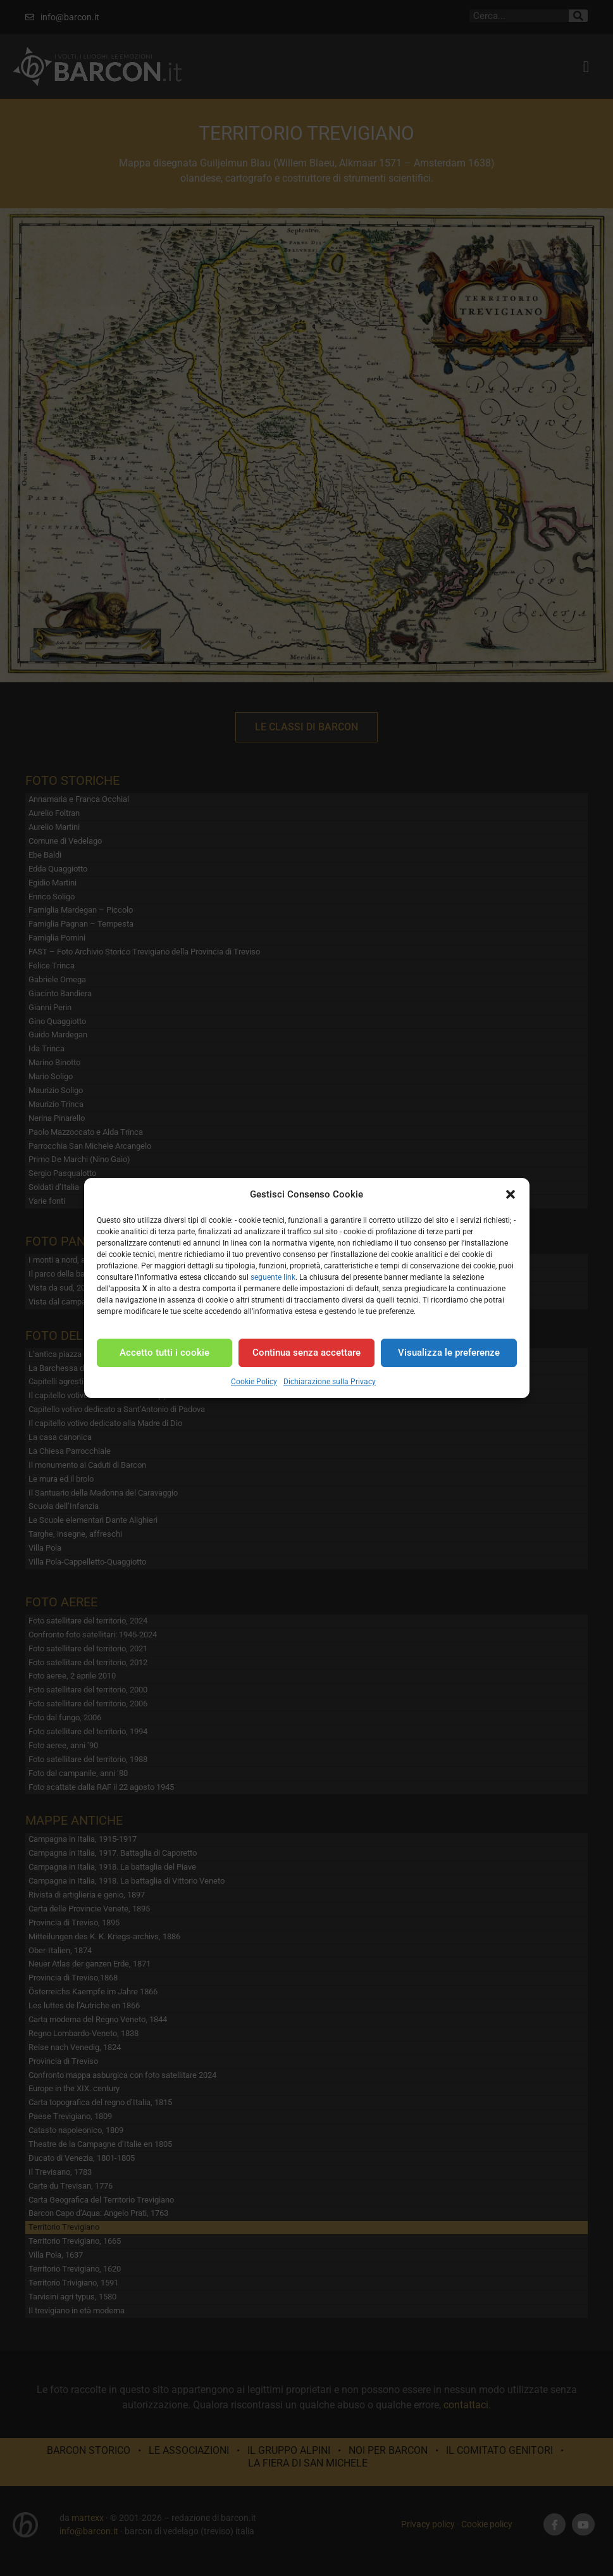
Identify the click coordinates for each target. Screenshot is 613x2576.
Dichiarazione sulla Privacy (329, 1381)
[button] (510, 1194)
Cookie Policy (254, 1381)
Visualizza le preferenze (449, 1352)
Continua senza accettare (306, 1352)
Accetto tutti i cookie (164, 1352)
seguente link (273, 1277)
